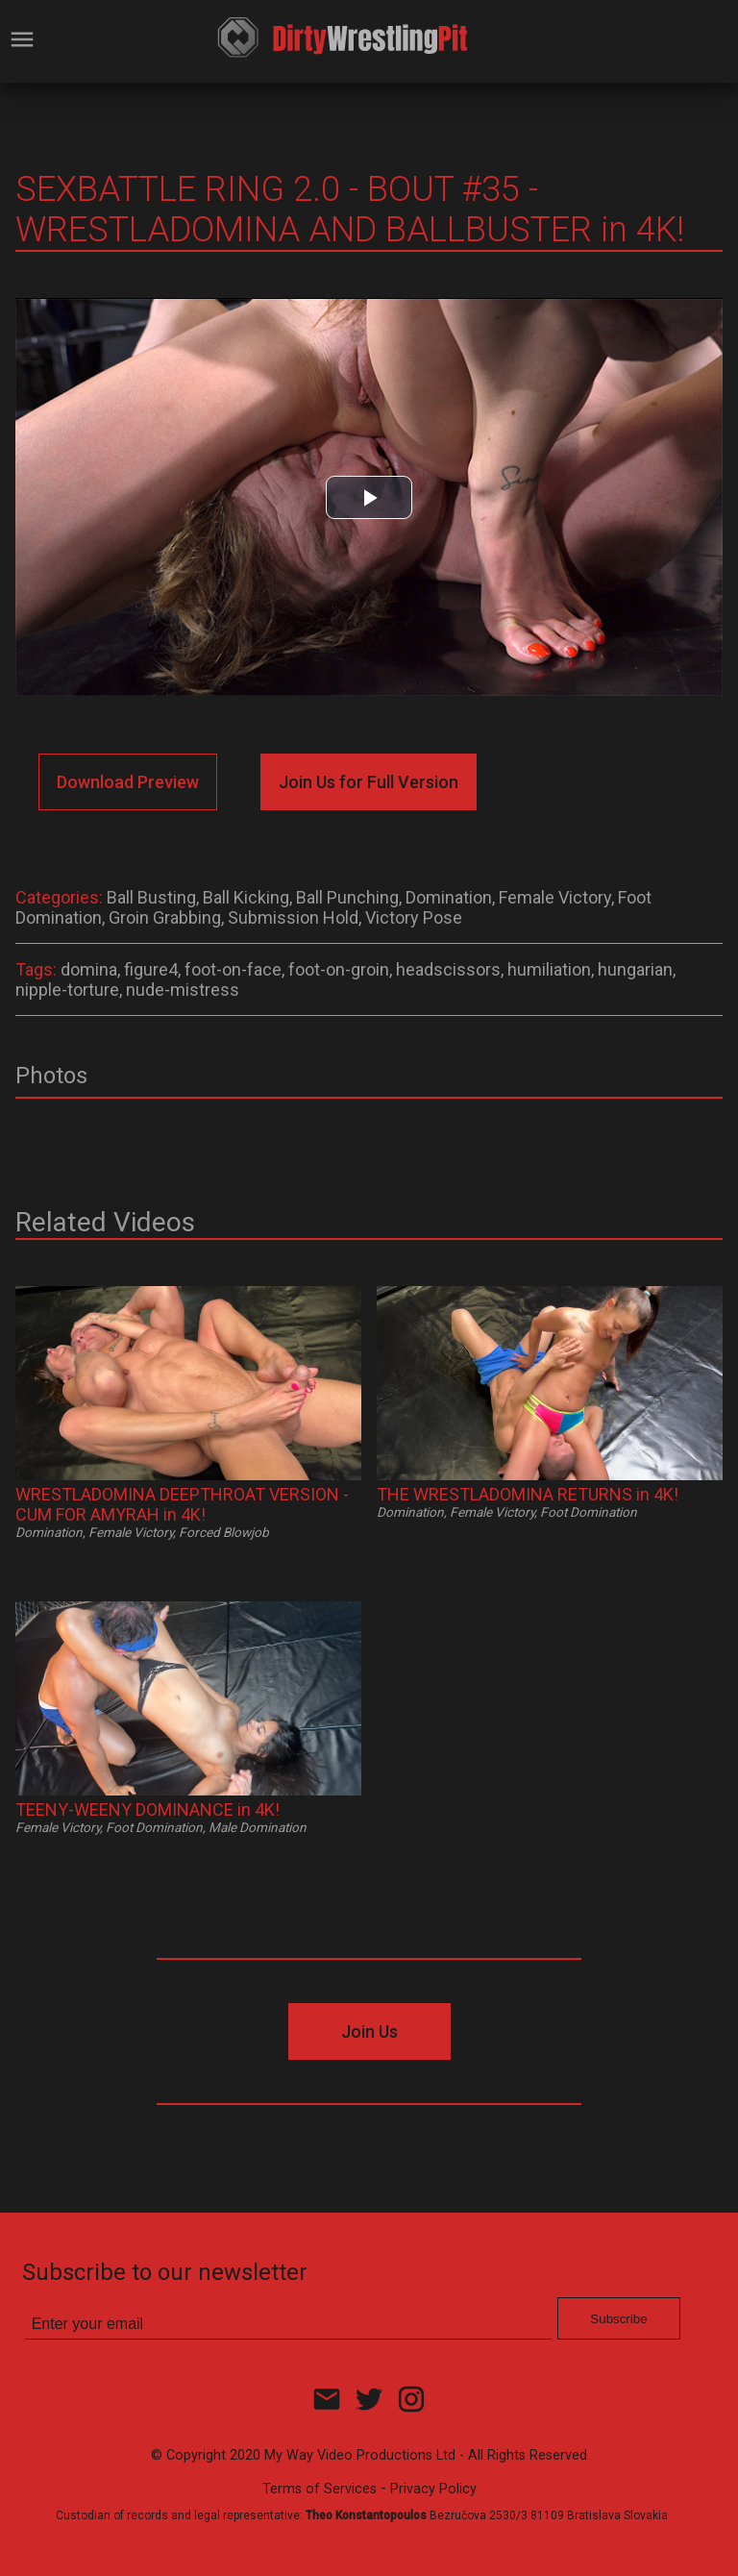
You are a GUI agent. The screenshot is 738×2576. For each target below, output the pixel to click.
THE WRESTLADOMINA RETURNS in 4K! (527, 1494)
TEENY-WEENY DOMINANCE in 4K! (147, 1809)
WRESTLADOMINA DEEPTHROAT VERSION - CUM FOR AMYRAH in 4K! (182, 1504)
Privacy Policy (433, 2489)
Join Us (369, 2031)
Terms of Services (319, 2489)
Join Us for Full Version (368, 782)
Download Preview (128, 782)
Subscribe (618, 2319)
